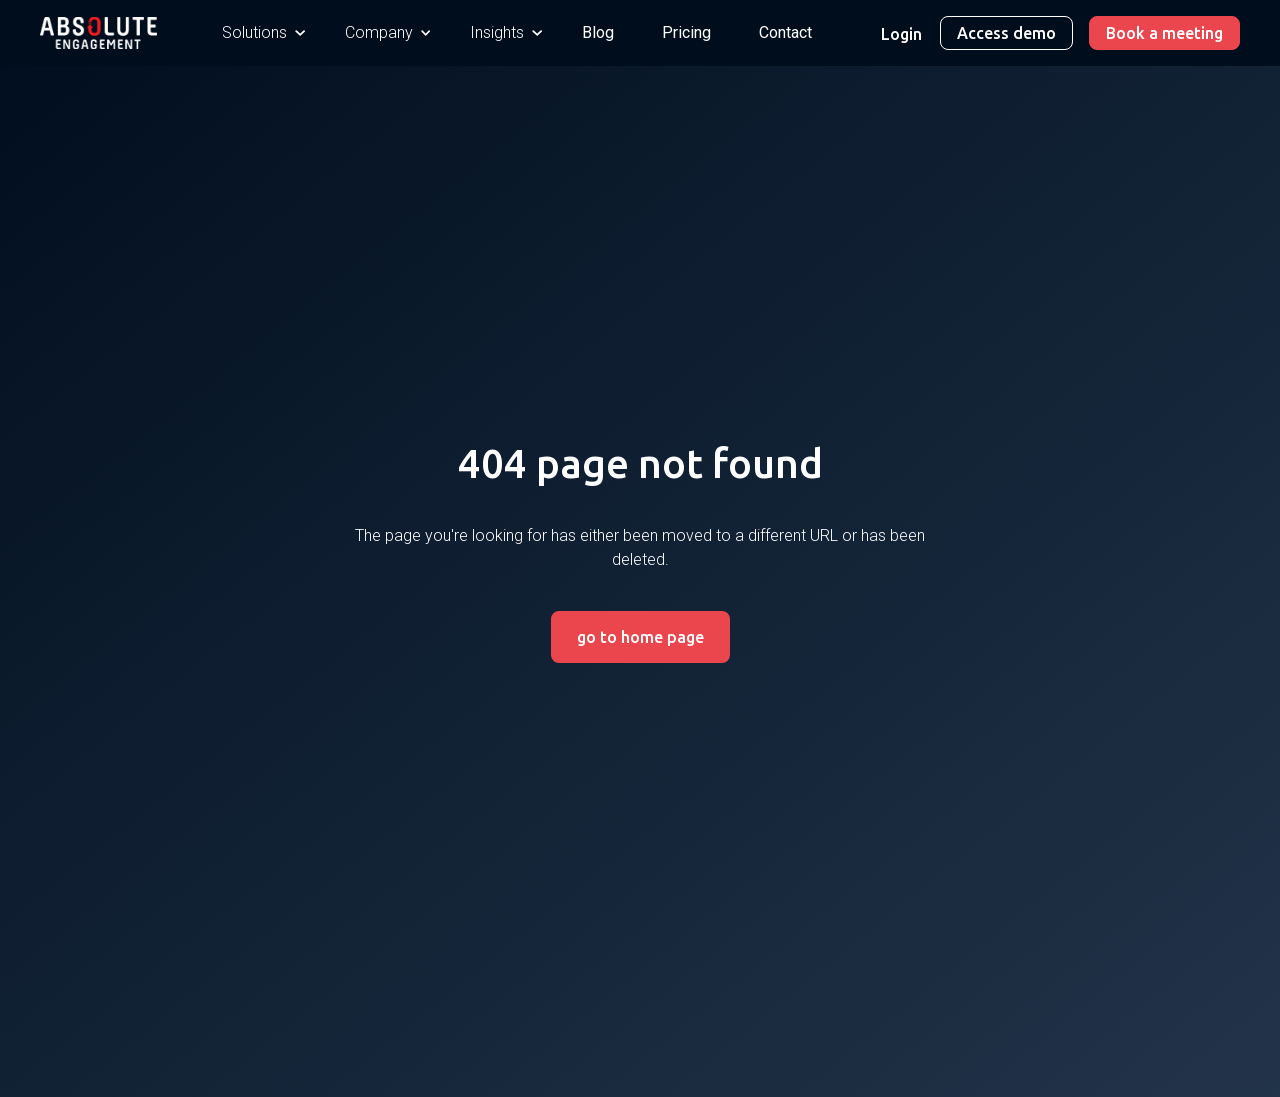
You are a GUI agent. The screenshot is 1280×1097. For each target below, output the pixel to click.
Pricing (686, 32)
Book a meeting (1164, 33)
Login (901, 34)
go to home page (640, 637)
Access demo (1006, 33)
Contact (785, 32)
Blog (598, 32)
